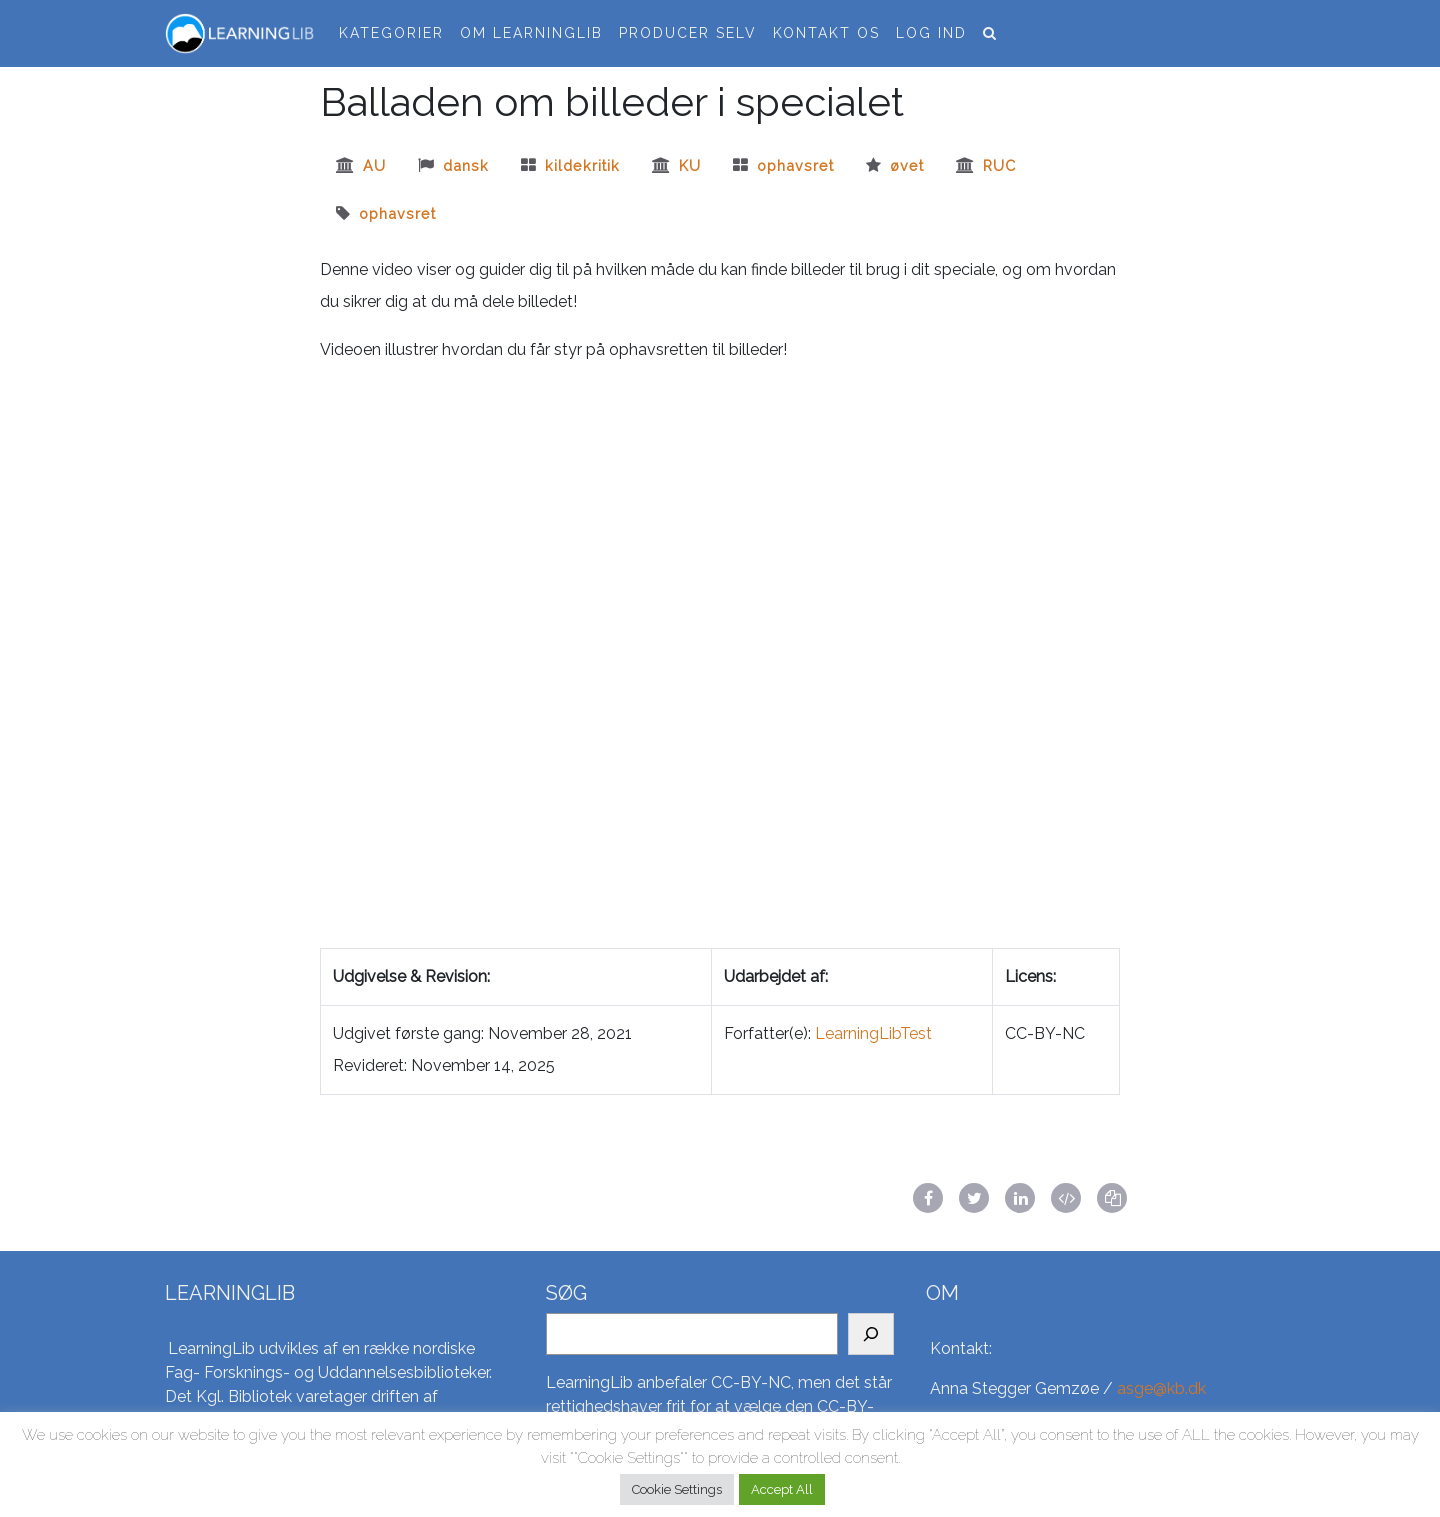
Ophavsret (795, 165)
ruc (999, 165)
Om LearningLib (531, 33)
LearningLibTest (873, 1033)
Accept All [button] (782, 1489)
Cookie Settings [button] (677, 1489)
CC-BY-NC (751, 1382)
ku (690, 165)
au (374, 165)
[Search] (871, 1334)
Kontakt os (826, 33)
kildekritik (582, 165)
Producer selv (688, 33)
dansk (466, 165)
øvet (907, 165)
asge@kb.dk (1161, 1388)
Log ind (931, 33)
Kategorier (391, 33)
